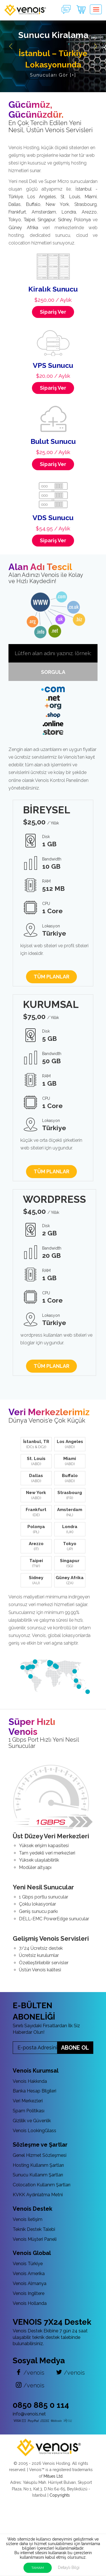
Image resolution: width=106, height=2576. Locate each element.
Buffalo (33, 204)
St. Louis (70, 196)
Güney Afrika (23, 227)
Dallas (14, 204)
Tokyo (14, 219)
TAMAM (37, 2568)
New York (57, 204)
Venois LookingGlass (34, 2130)
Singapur (46, 219)
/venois (30, 2372)
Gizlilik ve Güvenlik (32, 2120)
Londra (69, 212)
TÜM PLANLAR (51, 977)
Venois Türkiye (28, 2263)
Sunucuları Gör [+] (53, 75)
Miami (91, 196)
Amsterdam (44, 212)
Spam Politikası (28, 2110)
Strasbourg (85, 204)
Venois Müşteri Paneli (35, 2239)
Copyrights (59, 2495)
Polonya (82, 219)
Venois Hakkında (30, 2081)
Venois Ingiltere (28, 2293)
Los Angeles (41, 196)
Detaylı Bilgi (68, 2567)
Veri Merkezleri (28, 2101)
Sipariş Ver (53, 312)
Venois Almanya (29, 2283)
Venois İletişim (27, 2219)
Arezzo (89, 212)
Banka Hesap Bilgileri (34, 2091)
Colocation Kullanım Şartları (41, 2184)
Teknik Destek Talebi (34, 2229)
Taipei (29, 219)
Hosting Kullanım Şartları (38, 2165)
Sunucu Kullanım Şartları (38, 2175)
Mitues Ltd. (53, 2476)
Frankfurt (17, 212)
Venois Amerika (29, 2273)
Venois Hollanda (30, 2303)
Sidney (65, 219)
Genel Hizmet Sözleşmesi (39, 2155)
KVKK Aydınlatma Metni (38, 2194)
